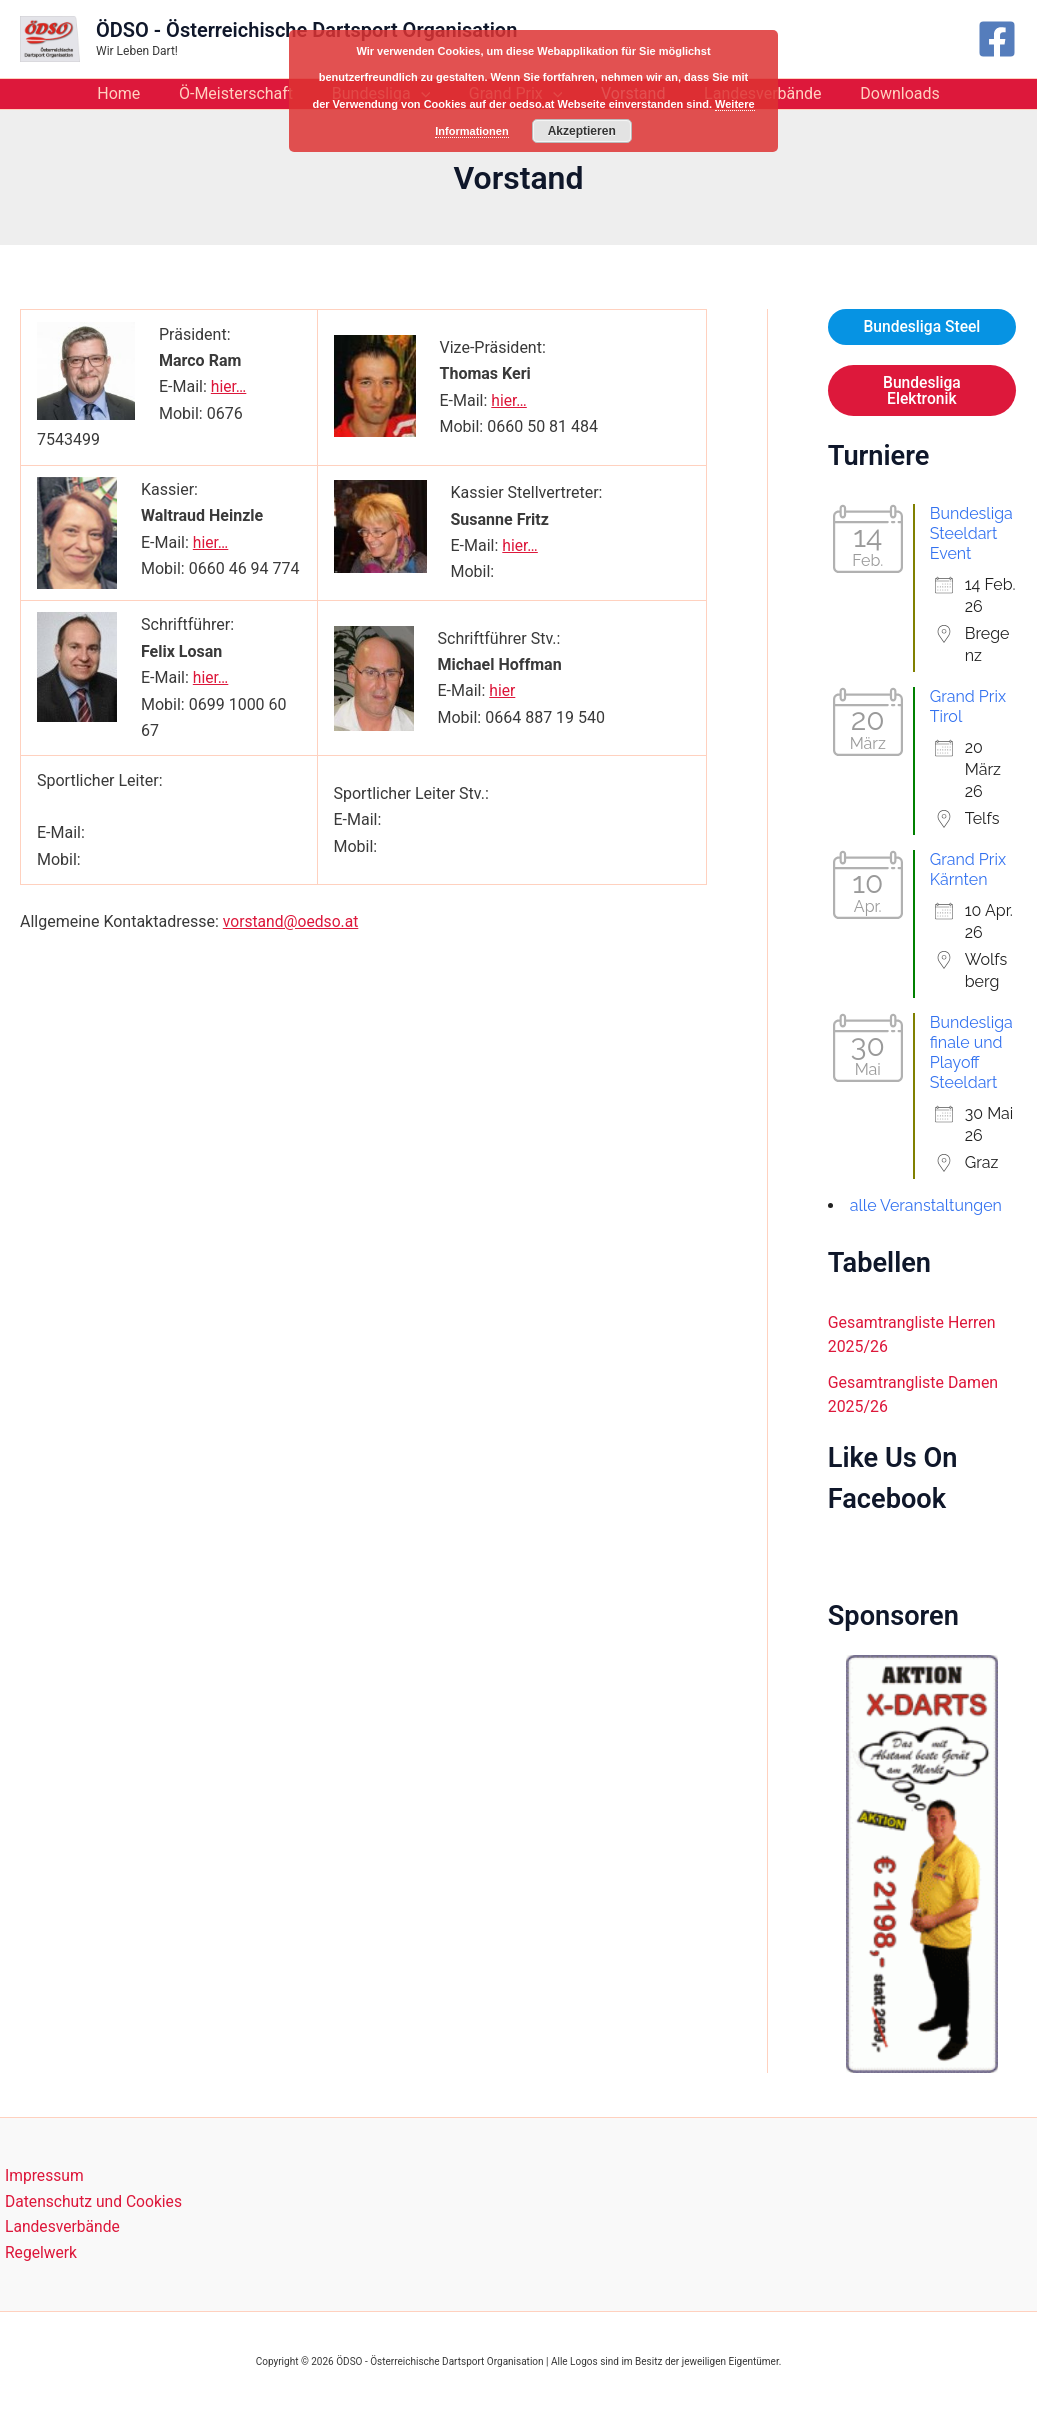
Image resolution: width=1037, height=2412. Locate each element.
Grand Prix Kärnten (968, 870)
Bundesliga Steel (922, 326)
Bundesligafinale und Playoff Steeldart (971, 1053)
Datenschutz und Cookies (90, 2199)
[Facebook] (997, 39)
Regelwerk (37, 2252)
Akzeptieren (582, 130)
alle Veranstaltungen (926, 1206)
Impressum (40, 2173)
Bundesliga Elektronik (922, 390)
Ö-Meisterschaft (249, 93)
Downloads (879, 93)
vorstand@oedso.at (292, 921)
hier (502, 690)
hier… (229, 386)
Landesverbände (59, 2226)
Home (138, 93)
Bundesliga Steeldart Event (971, 534)
